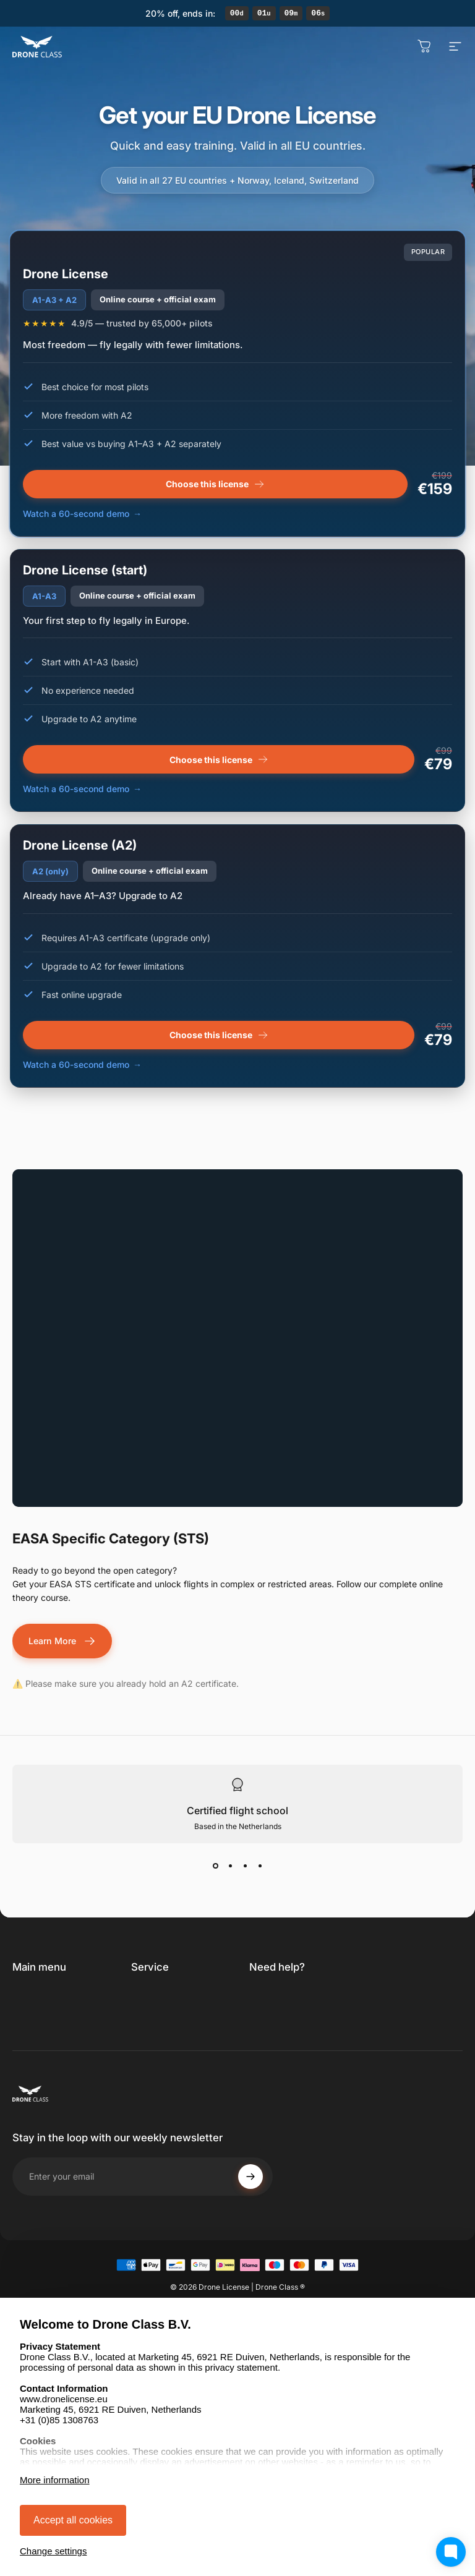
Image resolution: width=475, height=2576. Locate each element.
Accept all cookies (73, 2520)
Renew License (43, 2015)
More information (55, 2480)
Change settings (53, 2551)
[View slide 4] (259, 1867)
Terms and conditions (153, 2002)
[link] (304, 1999)
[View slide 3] (245, 1867)
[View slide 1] (215, 1867)
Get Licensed (39, 1997)
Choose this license (218, 761)
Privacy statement (168, 2026)
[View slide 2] (230, 1867)
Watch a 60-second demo (76, 790)
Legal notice (156, 2063)
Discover (30, 2052)
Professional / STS (50, 2034)
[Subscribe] (250, 2237)
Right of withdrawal (171, 2045)
